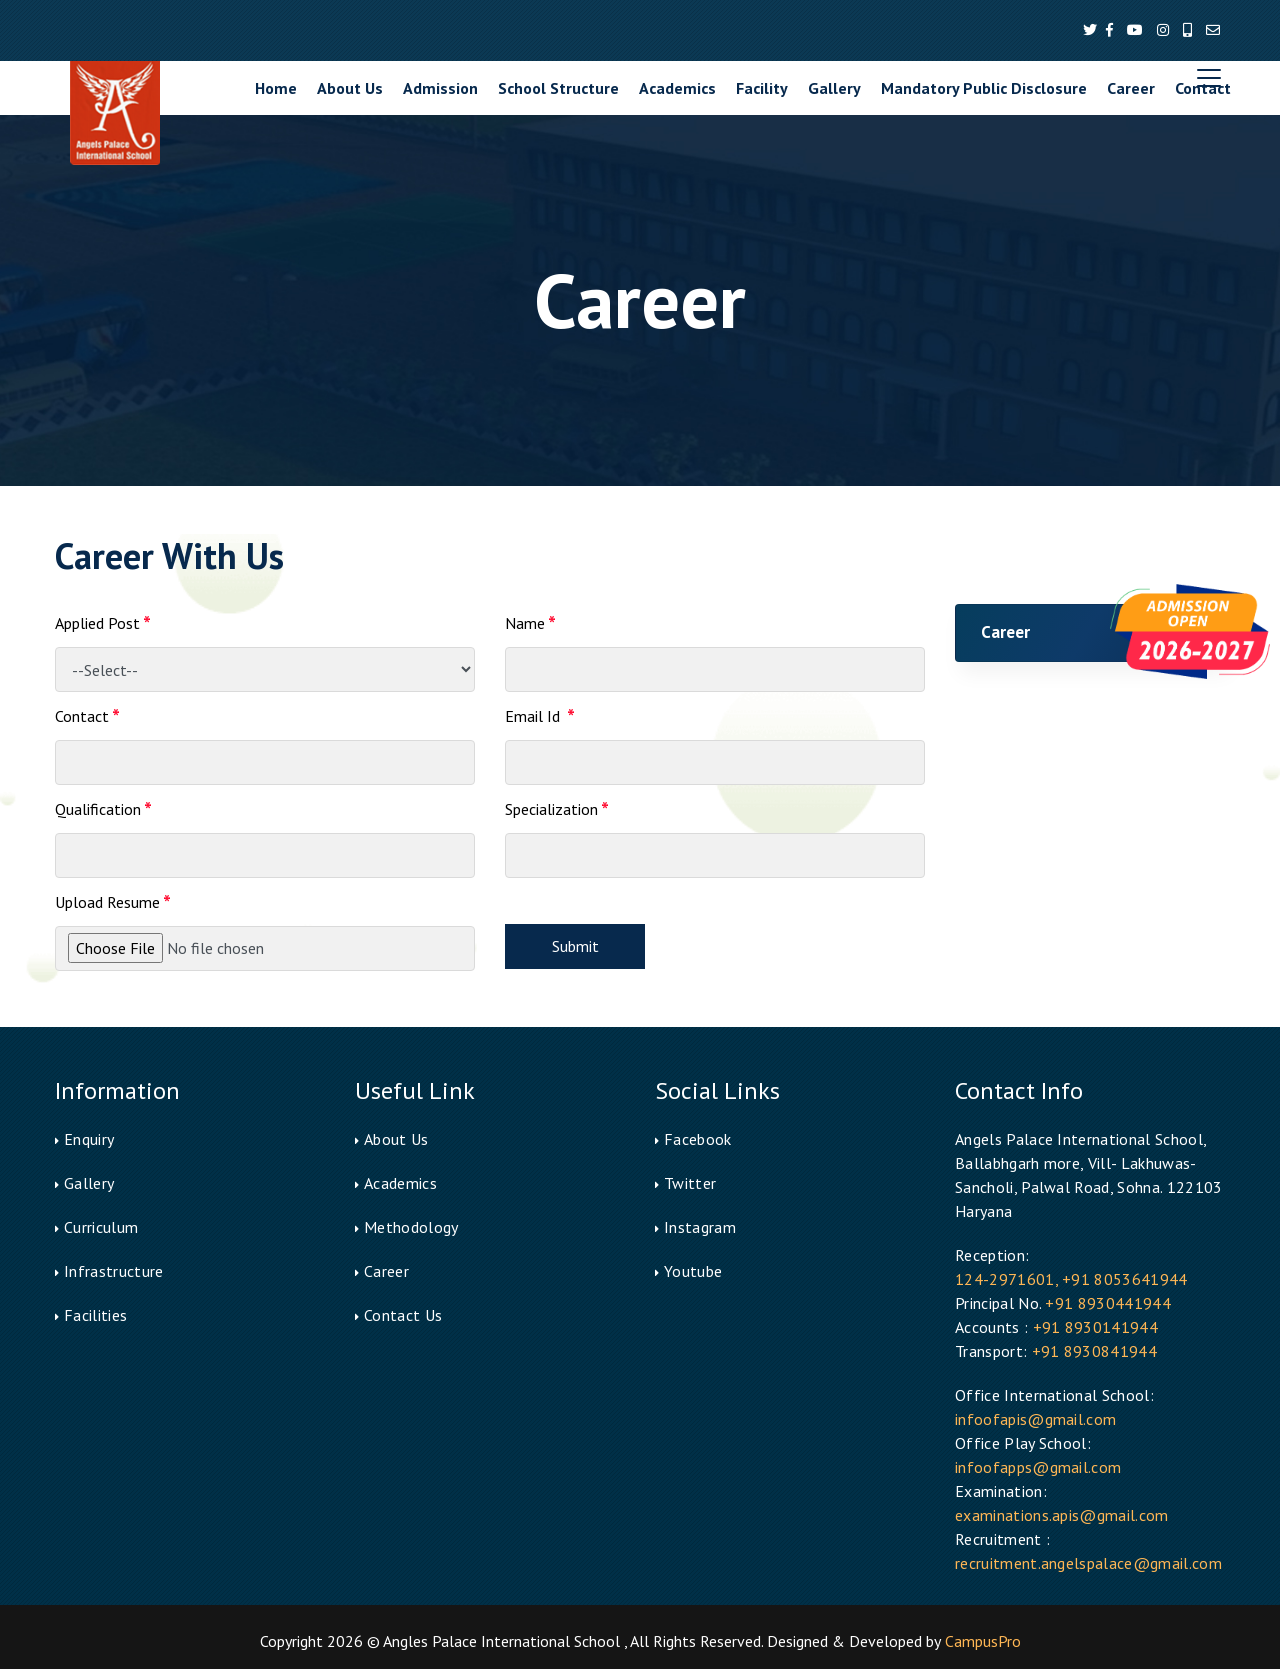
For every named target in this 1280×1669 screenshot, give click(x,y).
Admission (440, 88)
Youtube (693, 1271)
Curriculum (101, 1227)
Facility (762, 88)
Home (276, 88)
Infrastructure (113, 1271)
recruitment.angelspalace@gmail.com (1088, 1563)
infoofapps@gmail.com (1038, 1467)
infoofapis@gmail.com (1035, 1419)
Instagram (700, 1227)
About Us (350, 88)
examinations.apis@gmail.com (1062, 1515)
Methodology (411, 1227)
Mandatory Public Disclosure (984, 88)
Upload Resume (113, 904)
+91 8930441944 (1107, 1303)
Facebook (698, 1139)
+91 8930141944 (1095, 1327)
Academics (677, 88)
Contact (1203, 88)
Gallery (834, 88)
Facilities (95, 1315)
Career (1131, 88)
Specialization (557, 811)
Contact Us (403, 1315)
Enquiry (89, 1139)
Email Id (540, 718)
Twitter (690, 1183)
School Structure (558, 88)
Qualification (103, 811)
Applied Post (103, 625)
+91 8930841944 (1094, 1351)
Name (530, 625)
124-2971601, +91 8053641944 (1071, 1279)
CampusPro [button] (983, 1641)
